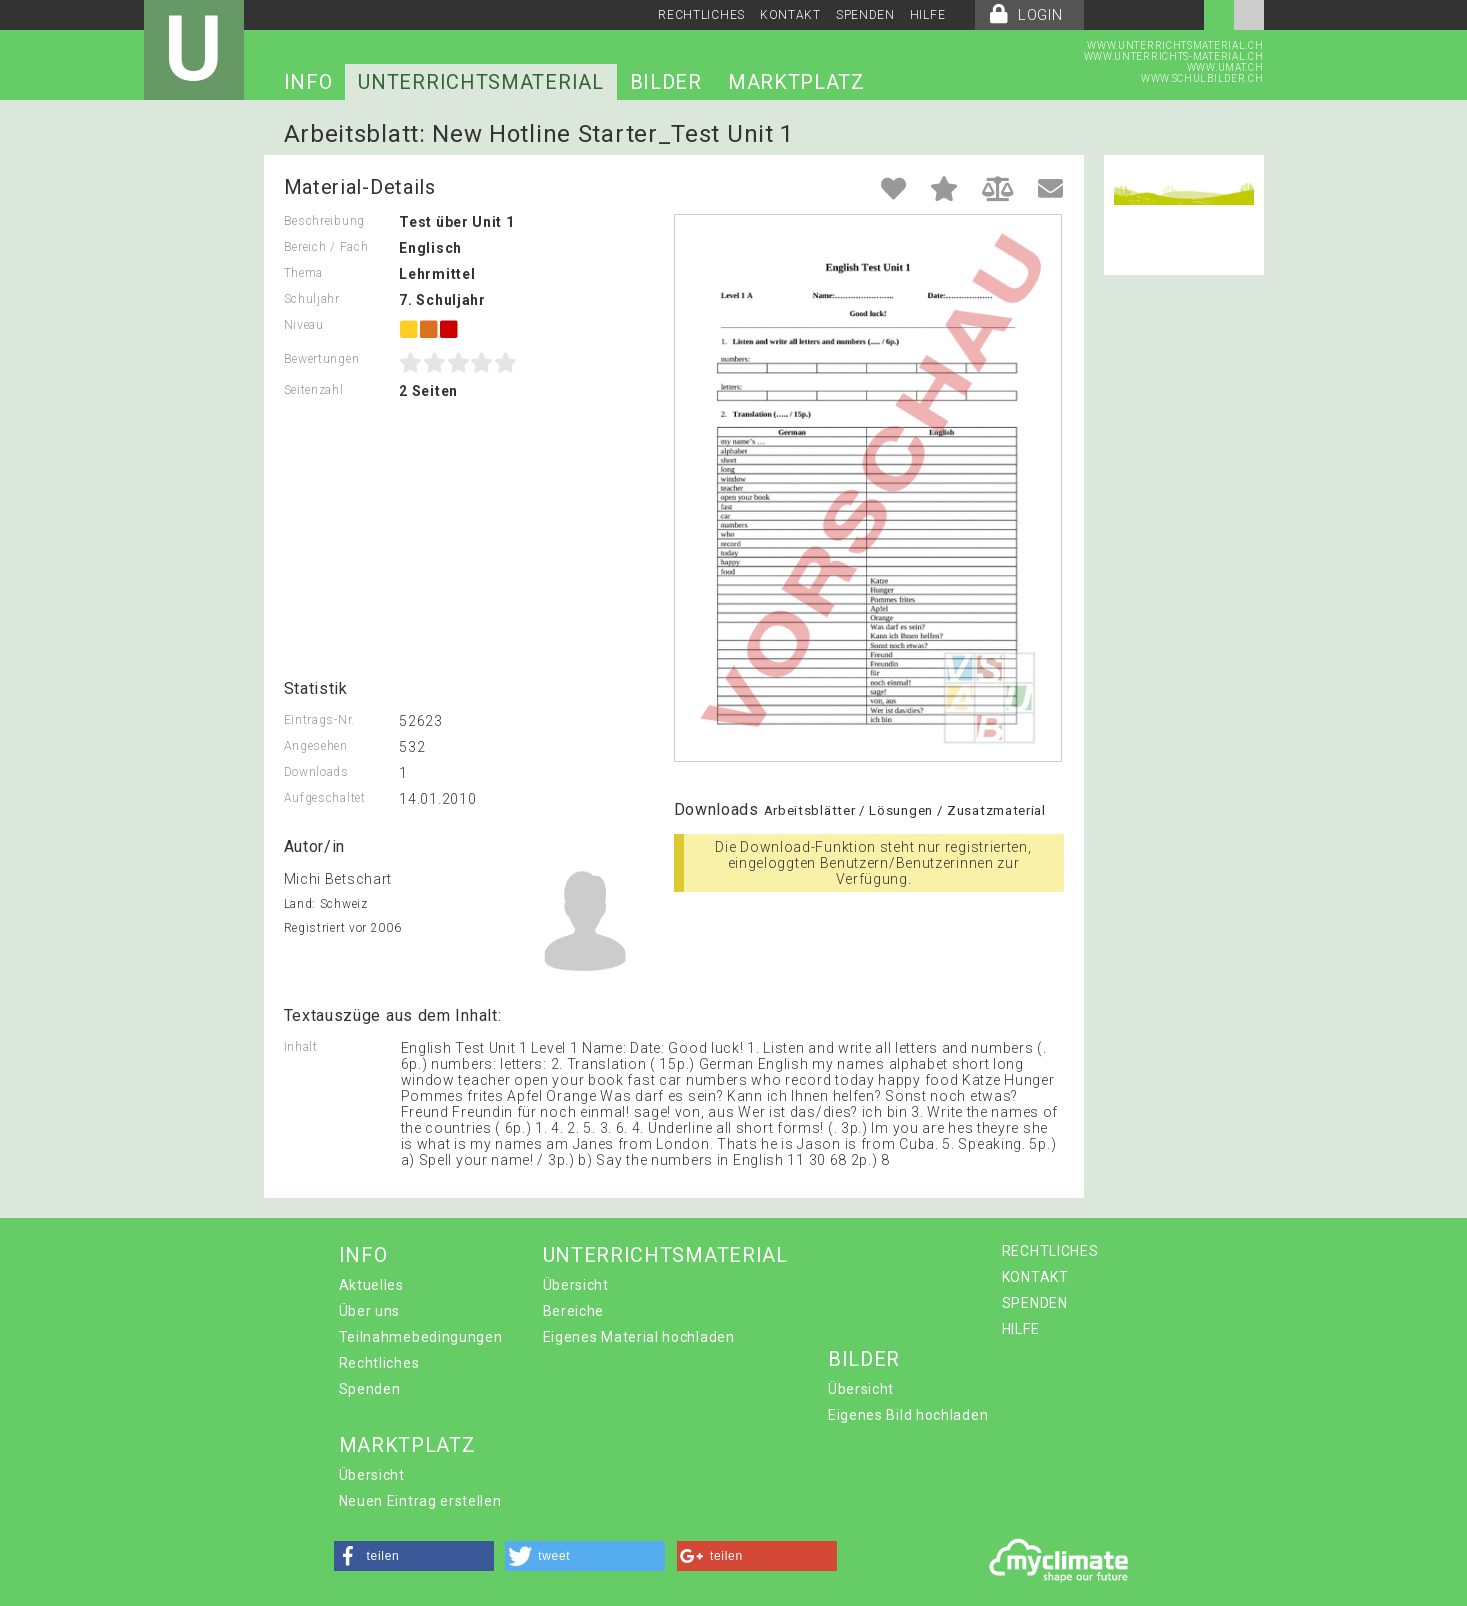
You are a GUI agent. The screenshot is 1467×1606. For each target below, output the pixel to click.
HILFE (928, 15)
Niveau (304, 325)
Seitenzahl (314, 390)
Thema (304, 273)
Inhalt (301, 1047)
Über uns (370, 1311)
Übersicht (576, 1285)
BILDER (666, 82)
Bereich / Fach (326, 247)
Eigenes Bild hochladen (908, 1415)
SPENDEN (865, 15)
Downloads (316, 772)
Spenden (370, 1389)
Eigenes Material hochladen (639, 1337)
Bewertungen (322, 359)
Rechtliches (379, 1363)
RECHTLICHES (701, 15)
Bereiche (574, 1311)
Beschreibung (324, 221)
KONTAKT (790, 15)
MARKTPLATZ (796, 82)
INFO (308, 82)
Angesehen (316, 746)
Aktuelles (371, 1285)
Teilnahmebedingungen (421, 1337)
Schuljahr (312, 299)
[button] (414, 1556)
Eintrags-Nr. (319, 720)
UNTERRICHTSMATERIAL (480, 82)
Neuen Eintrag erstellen (420, 1501)
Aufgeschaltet (325, 798)
